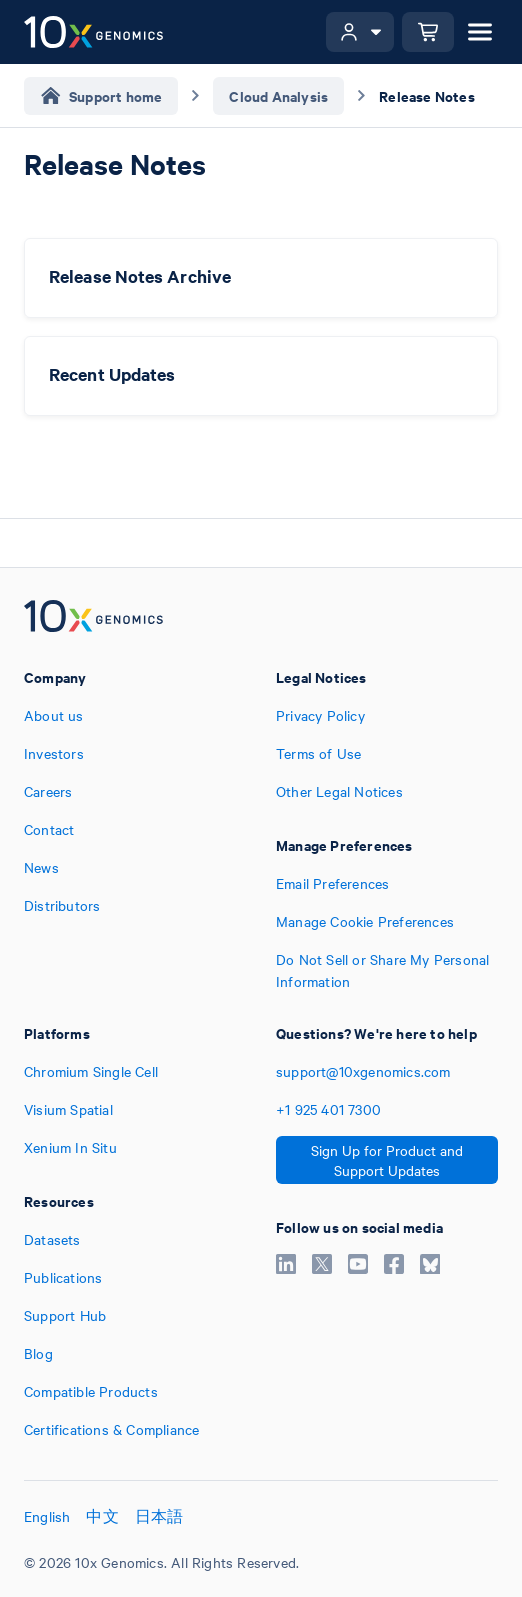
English (47, 1516)
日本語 (159, 1516)
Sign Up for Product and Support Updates (387, 1160)
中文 (102, 1516)
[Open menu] (480, 32)
